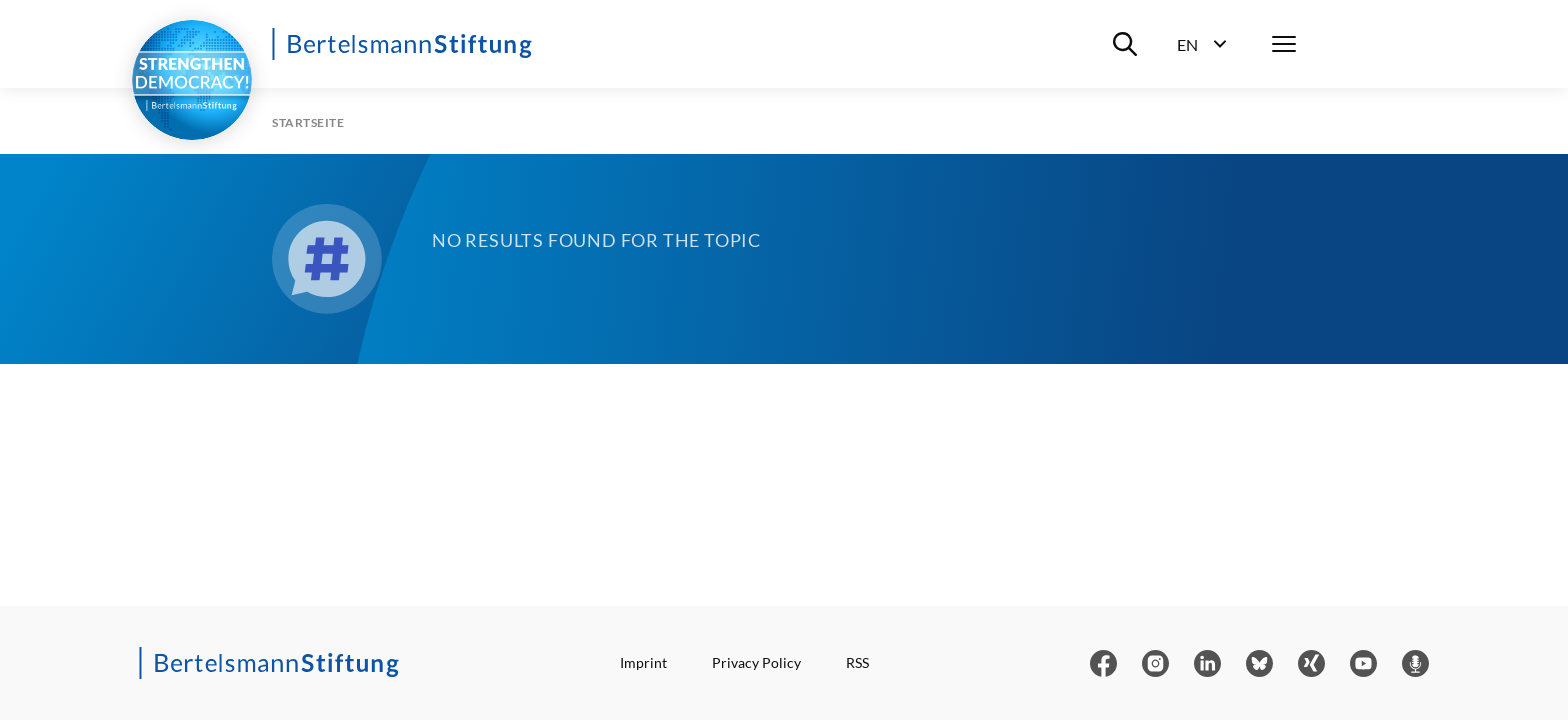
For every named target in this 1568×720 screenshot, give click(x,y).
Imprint (643, 662)
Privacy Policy (756, 662)
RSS (857, 662)
